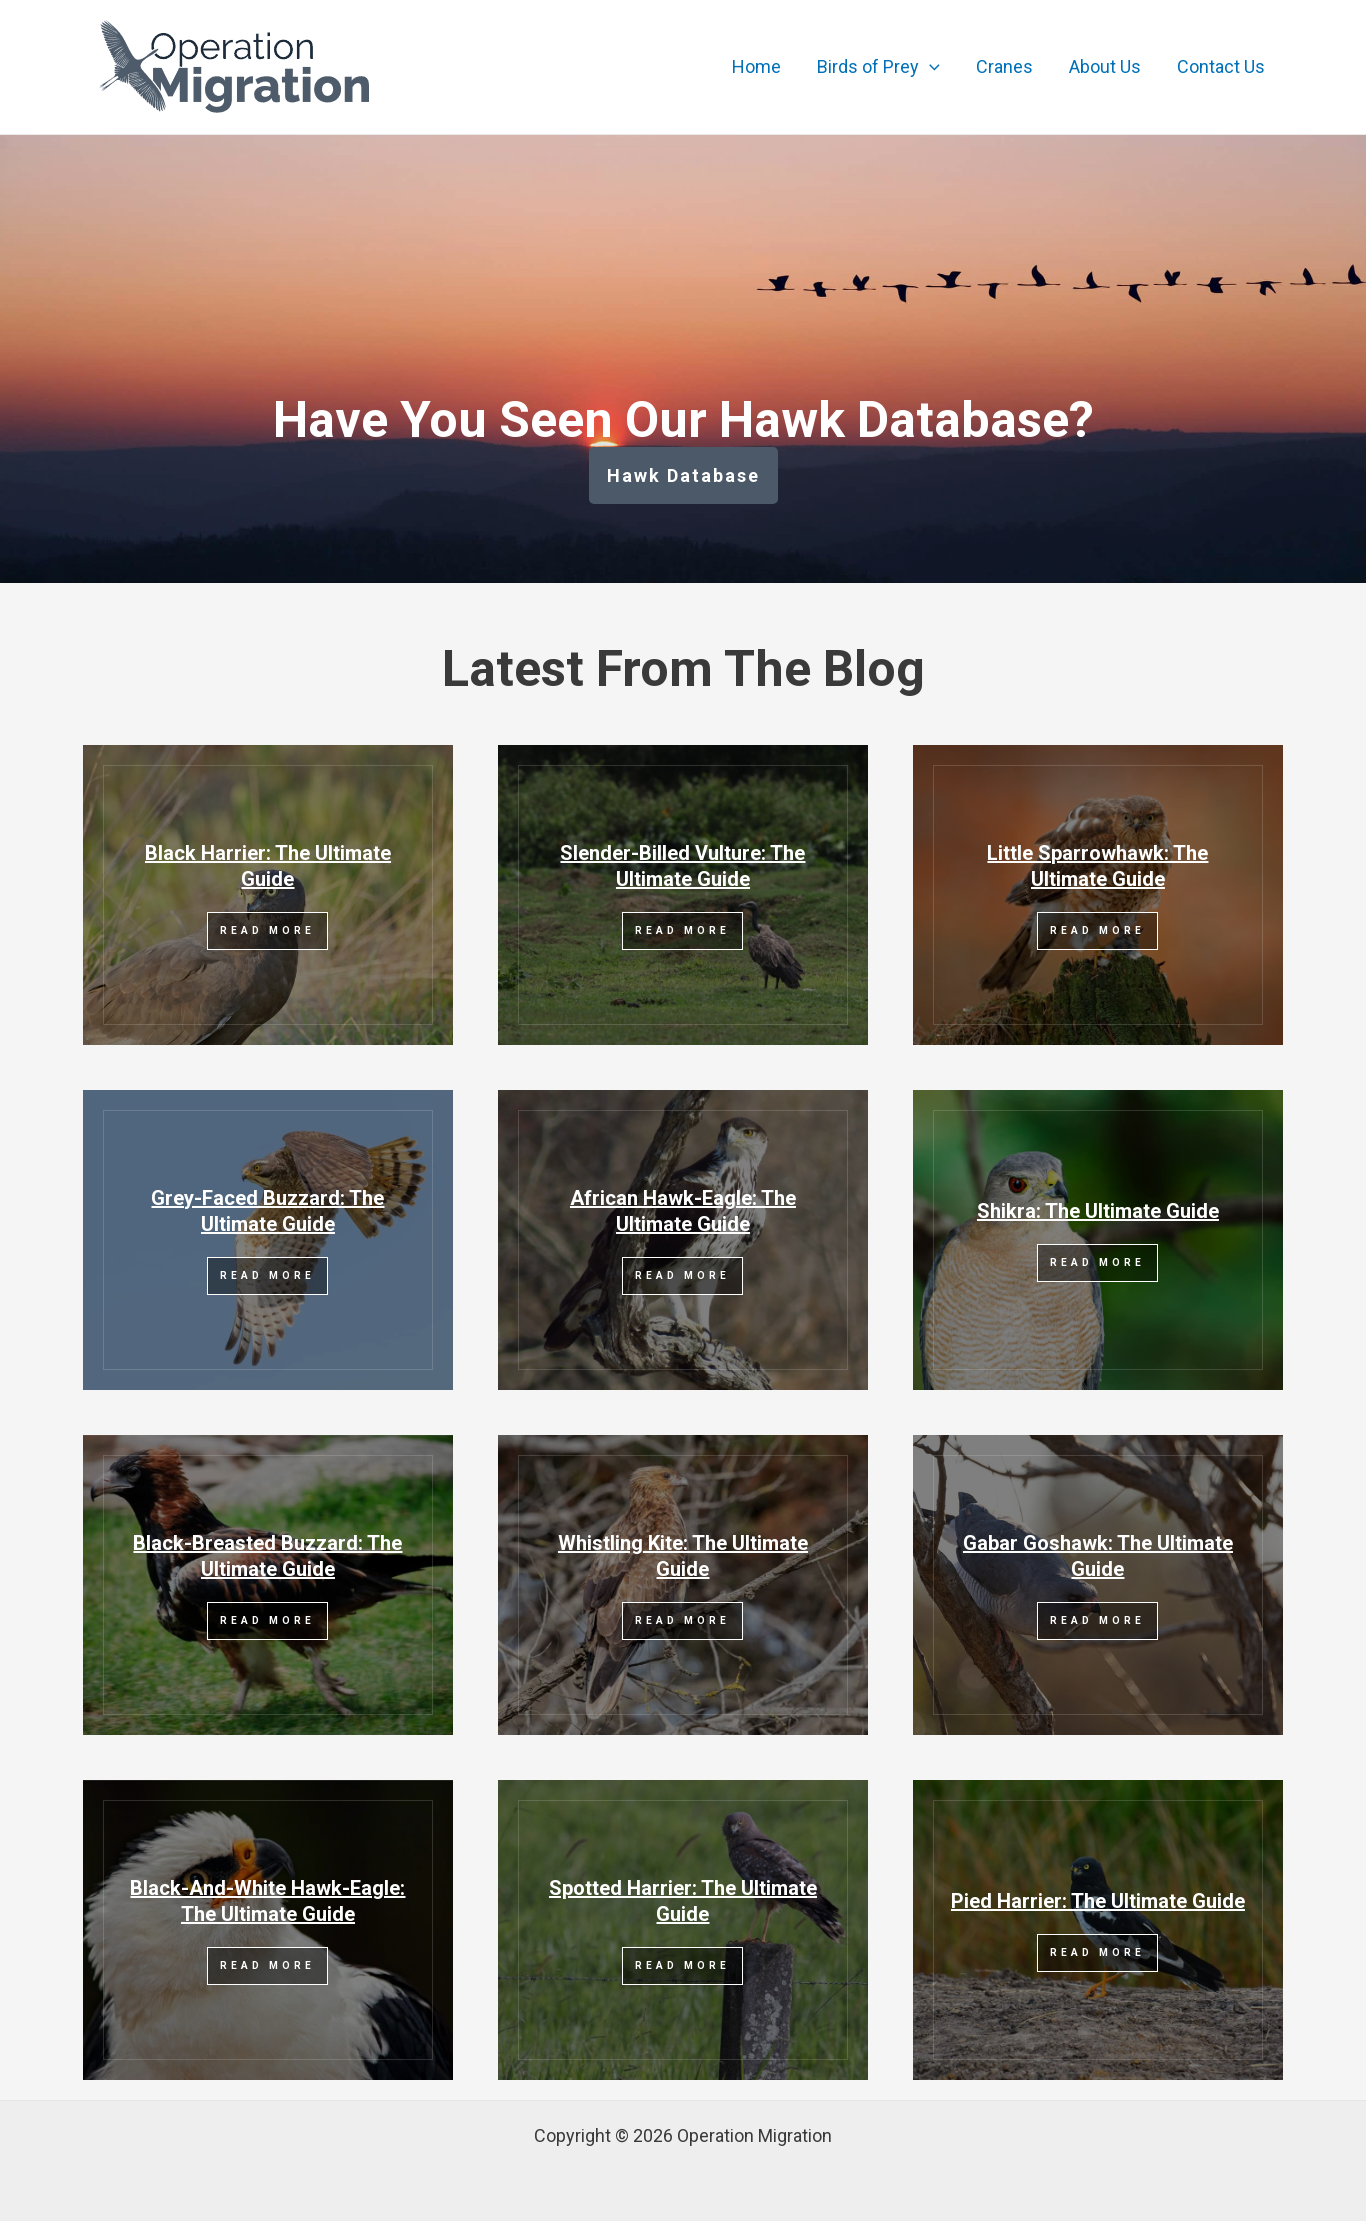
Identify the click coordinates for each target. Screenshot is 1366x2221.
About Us (1105, 66)
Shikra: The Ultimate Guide (1098, 1211)
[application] (929, 67)
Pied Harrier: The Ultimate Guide (1098, 1901)
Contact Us (1221, 66)
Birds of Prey (878, 67)
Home (756, 66)
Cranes (1004, 66)
